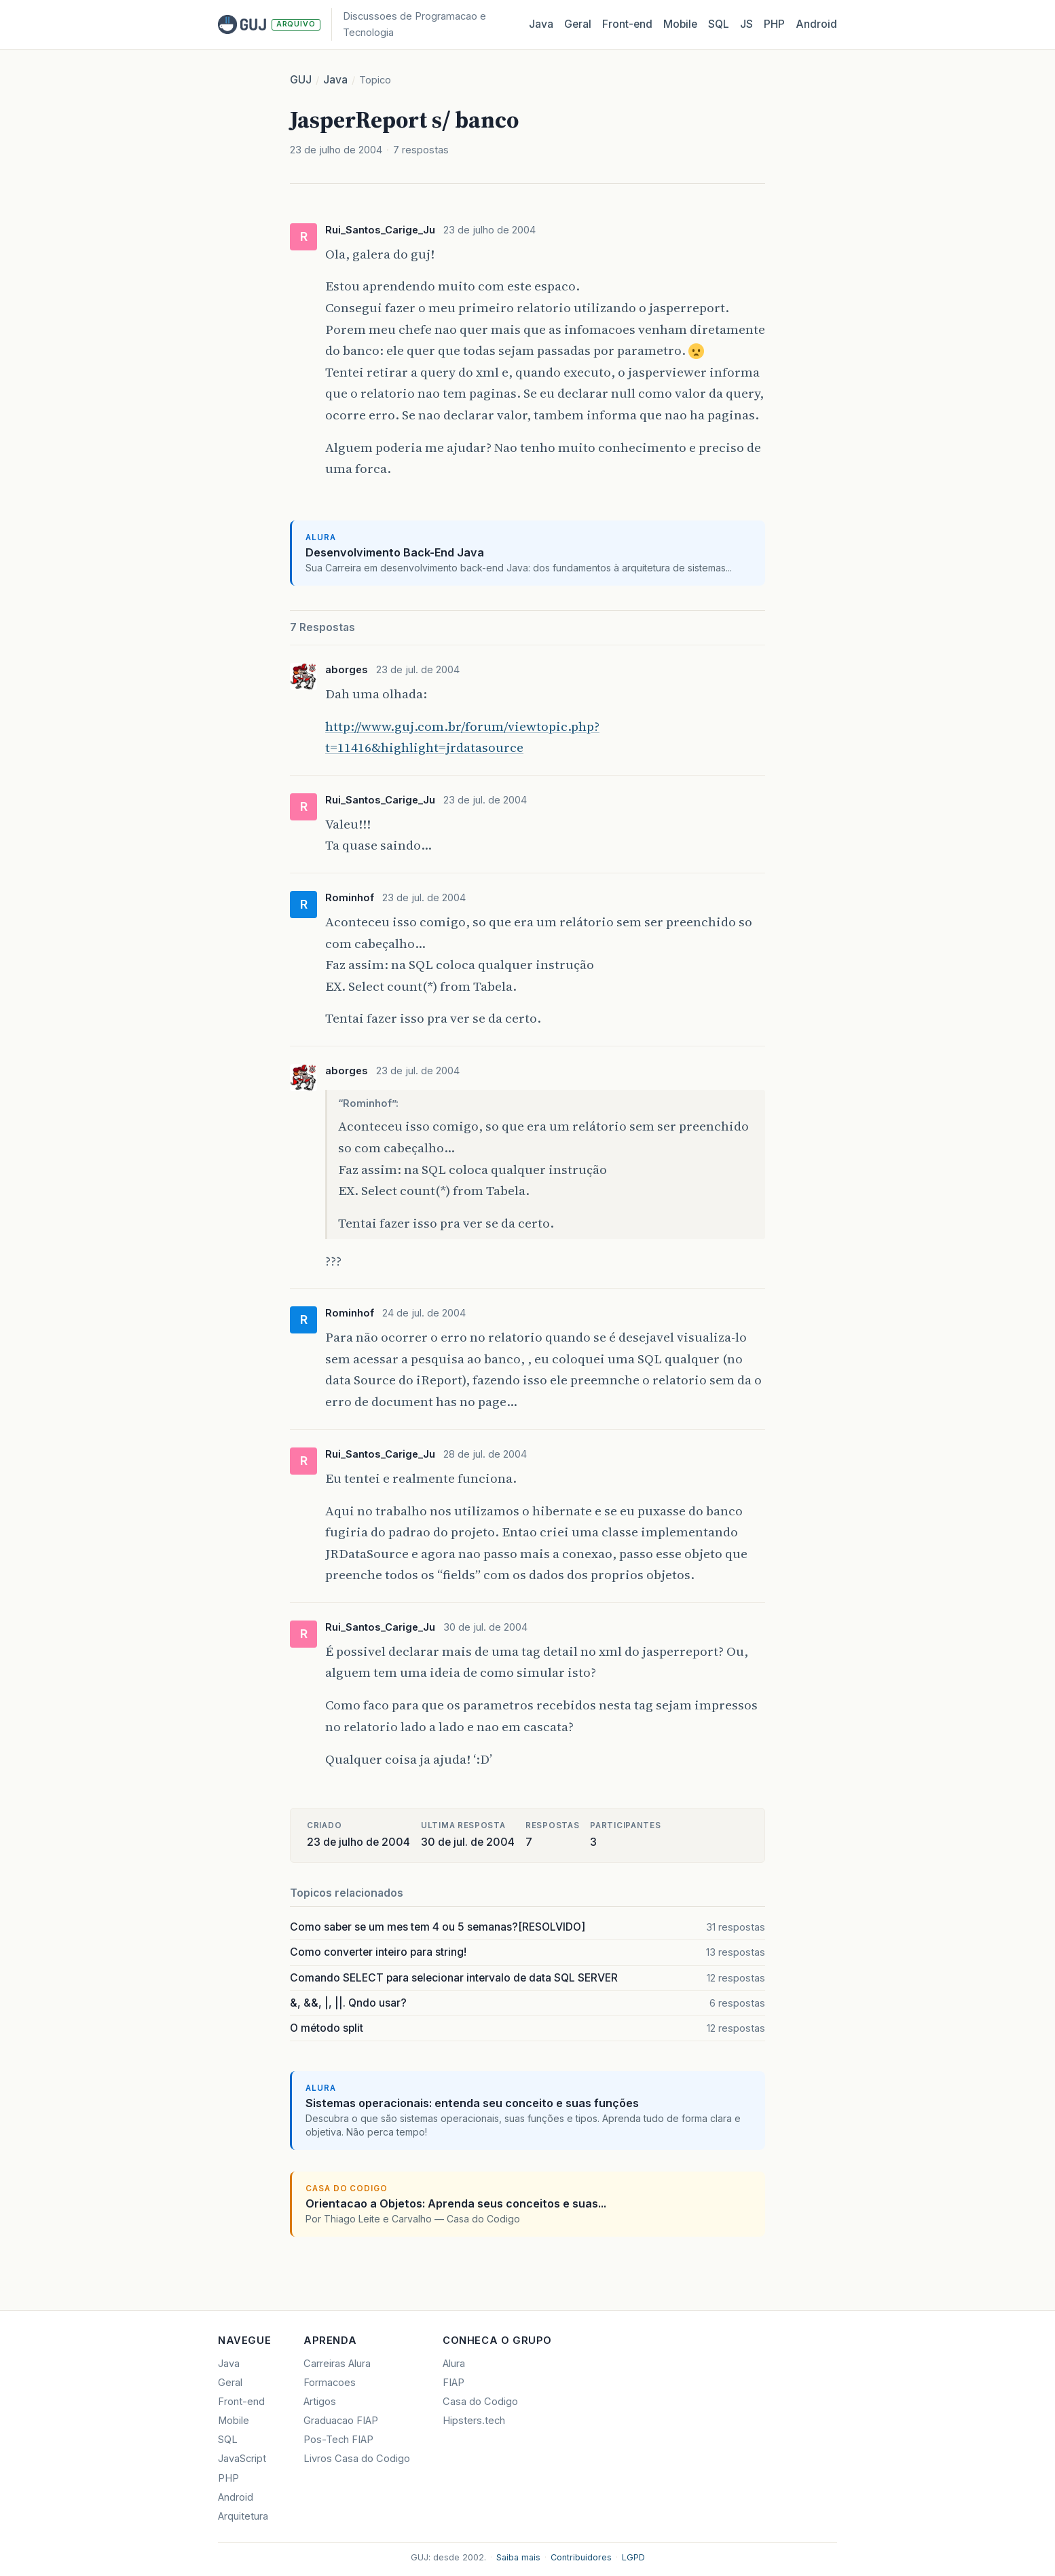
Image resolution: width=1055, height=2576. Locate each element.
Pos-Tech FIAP (338, 2439)
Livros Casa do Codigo (356, 2458)
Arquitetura (243, 2516)
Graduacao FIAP (340, 2420)
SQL (718, 24)
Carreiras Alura (337, 2363)
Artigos (319, 2401)
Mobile (680, 24)
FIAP (453, 2382)
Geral (577, 24)
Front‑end (627, 24)
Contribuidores (581, 2557)
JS (746, 24)
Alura (454, 2363)
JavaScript (242, 2458)
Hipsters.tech (474, 2420)
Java (541, 24)
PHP (774, 24)
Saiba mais (518, 2557)
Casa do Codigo (480, 2401)
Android (816, 24)
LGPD (633, 2557)
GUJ (301, 79)
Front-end (241, 2401)
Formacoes (329, 2382)
